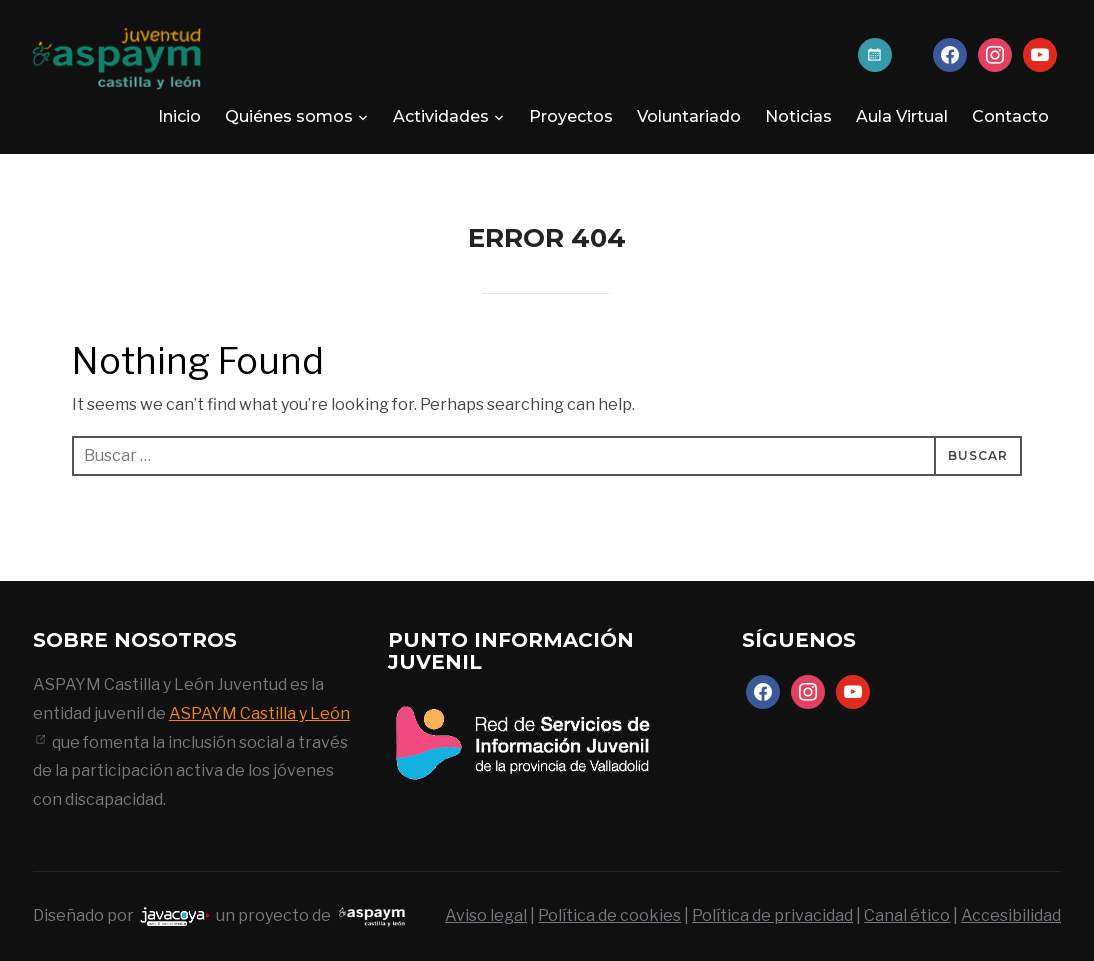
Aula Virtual (902, 116)
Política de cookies (609, 915)
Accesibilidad (1011, 915)
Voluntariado (689, 116)
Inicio (179, 116)
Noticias (798, 116)
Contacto (1010, 116)
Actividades (441, 116)
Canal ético (907, 915)
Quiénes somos (289, 116)
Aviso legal (486, 915)
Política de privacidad (772, 915)
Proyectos (571, 116)
